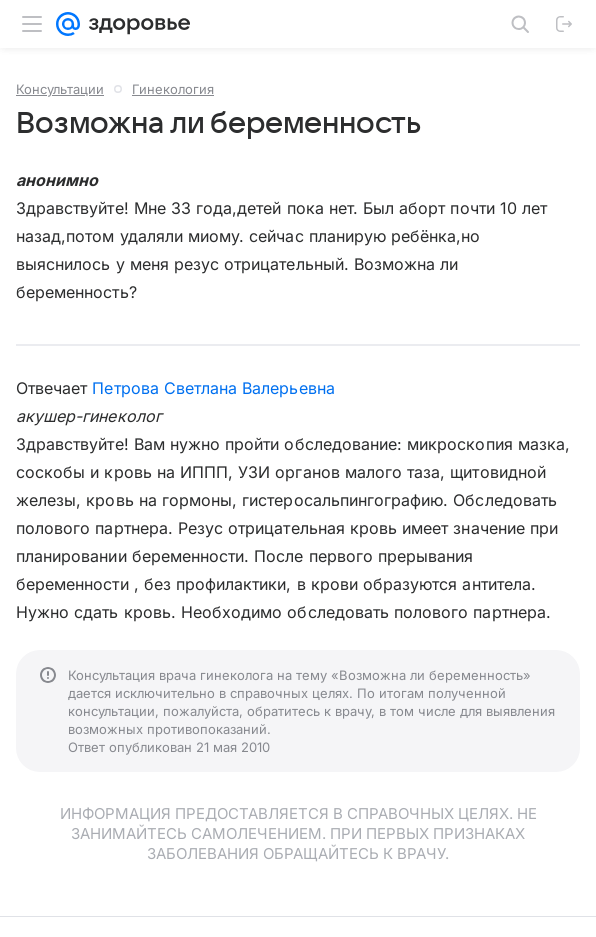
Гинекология (173, 89)
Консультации (60, 89)
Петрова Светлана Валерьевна (213, 388)
